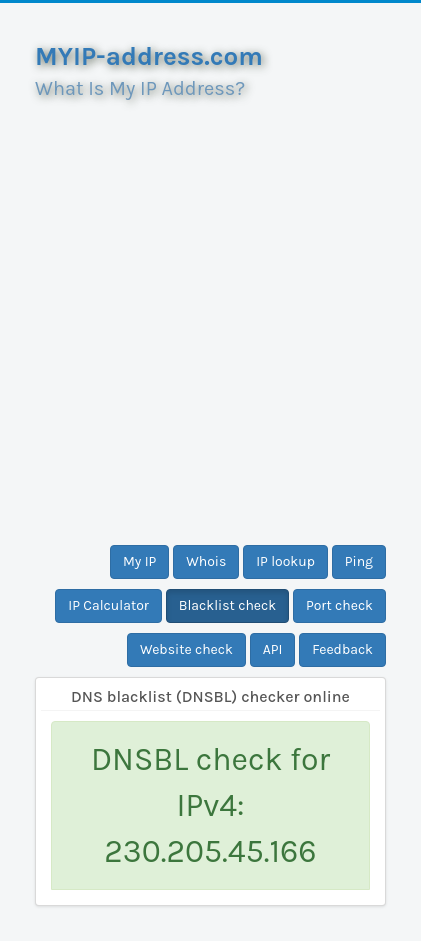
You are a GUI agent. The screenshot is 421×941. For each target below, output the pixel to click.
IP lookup (285, 561)
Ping (359, 561)
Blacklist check (227, 605)
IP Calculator (108, 605)
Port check (339, 605)
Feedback (342, 649)
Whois (206, 561)
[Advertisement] (210, 314)
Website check (186, 649)
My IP (139, 561)
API (273, 649)
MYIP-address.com (149, 56)
